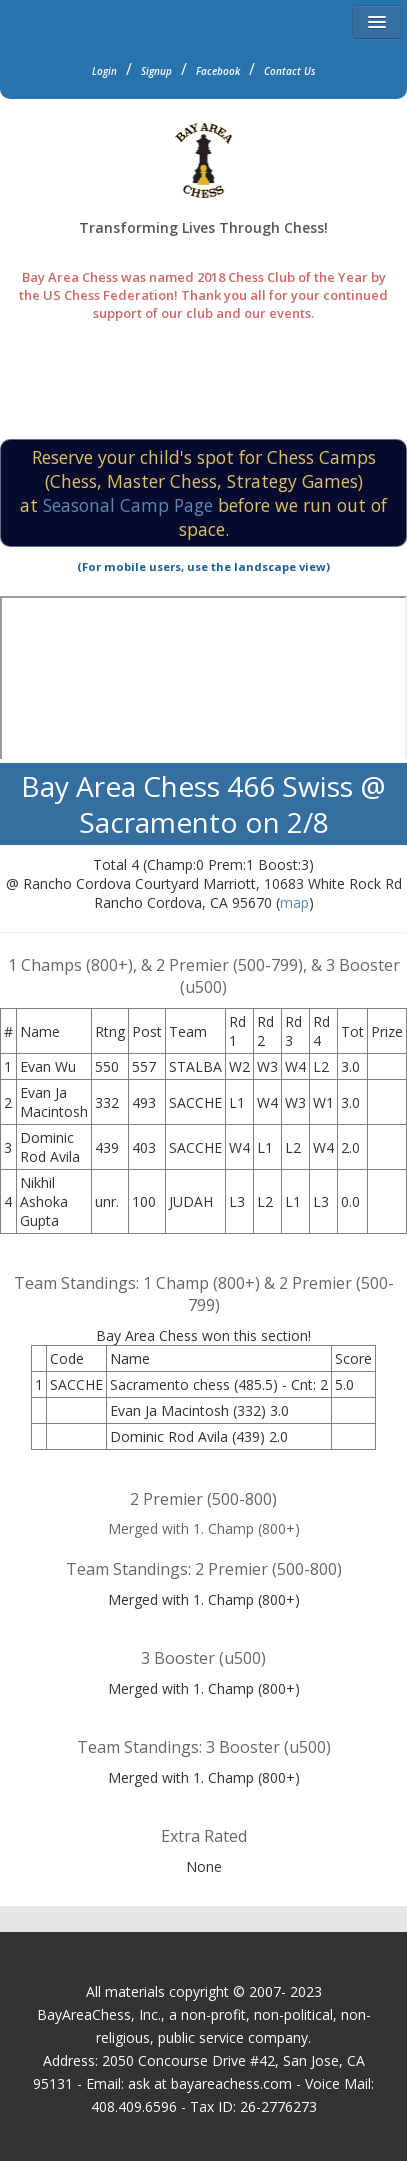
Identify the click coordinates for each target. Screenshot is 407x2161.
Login (104, 71)
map (294, 902)
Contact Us (290, 71)
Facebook (218, 71)
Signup (156, 71)
